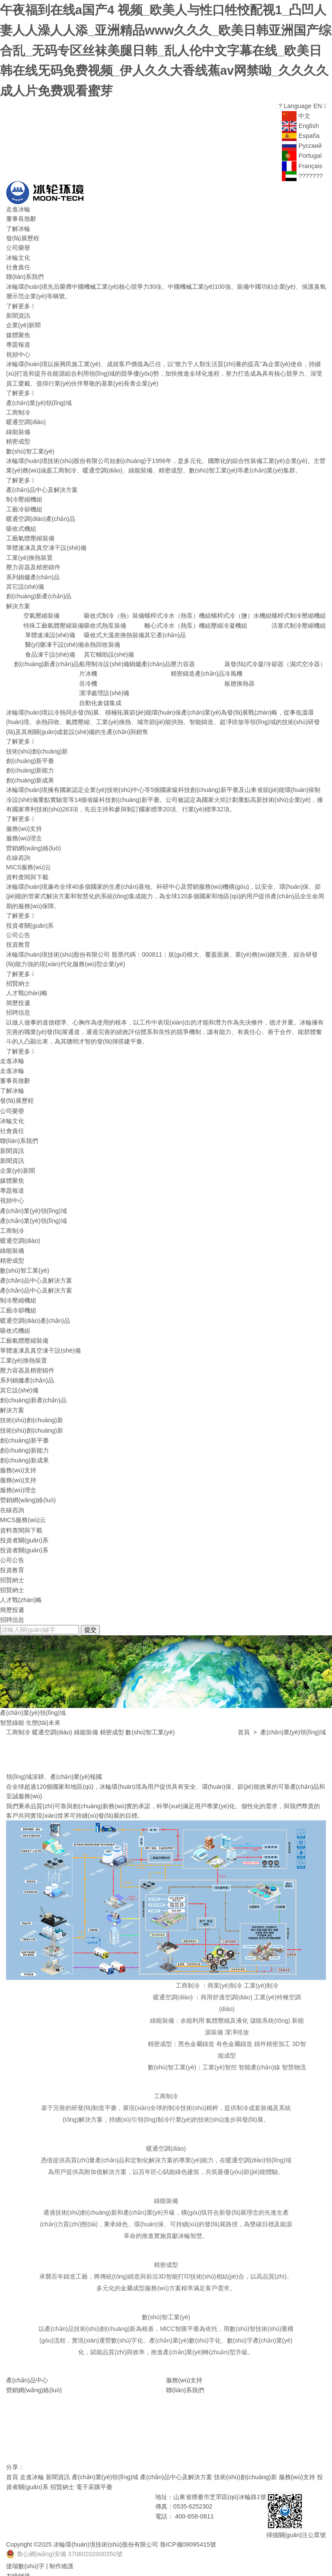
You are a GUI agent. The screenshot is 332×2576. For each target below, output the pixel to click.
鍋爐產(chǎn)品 (150, 659)
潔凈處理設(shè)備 (104, 688)
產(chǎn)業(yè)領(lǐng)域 (39, 397)
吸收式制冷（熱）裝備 (114, 610)
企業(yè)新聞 (23, 320)
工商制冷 (18, 407)
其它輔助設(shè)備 (109, 649)
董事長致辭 (21, 214)
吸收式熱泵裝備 (105, 620)
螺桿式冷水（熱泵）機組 (177, 610)
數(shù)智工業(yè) (30, 446)
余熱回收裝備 (102, 639)
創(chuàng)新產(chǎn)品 (38, 591)
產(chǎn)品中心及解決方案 (42, 485)
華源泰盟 (44, 2561)
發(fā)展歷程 (22, 233)
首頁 (244, 1710)
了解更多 (20, 300)
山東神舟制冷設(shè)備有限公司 (207, 2561)
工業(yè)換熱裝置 (29, 552)
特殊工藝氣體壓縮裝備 (53, 620)
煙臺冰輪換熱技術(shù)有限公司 (49, 2570)
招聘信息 (18, 1007)
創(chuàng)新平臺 (30, 756)
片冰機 (88, 668)
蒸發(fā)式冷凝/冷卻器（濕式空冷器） (275, 659)
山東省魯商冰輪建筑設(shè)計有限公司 (110, 2561)
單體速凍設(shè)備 (50, 630)
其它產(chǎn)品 (165, 630)
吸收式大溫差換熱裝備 (114, 630)
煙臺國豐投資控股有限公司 (288, 2561)
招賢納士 (18, 978)
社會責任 (18, 262)
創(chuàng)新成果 (30, 775)
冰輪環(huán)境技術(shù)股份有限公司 (105, 2520)
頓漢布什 (18, 2561)
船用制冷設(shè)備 (104, 659)
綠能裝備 (18, 426)
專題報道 (18, 339)
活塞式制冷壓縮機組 (298, 620)
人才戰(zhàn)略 (27, 988)
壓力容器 (183, 659)
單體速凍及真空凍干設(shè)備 (46, 542)
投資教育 (18, 939)
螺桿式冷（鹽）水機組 (241, 610)
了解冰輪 (18, 223)
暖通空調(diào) (26, 417)
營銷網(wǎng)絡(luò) (33, 843)
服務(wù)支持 (24, 823)
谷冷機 (88, 678)
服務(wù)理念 (24, 833)
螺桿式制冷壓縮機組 (298, 610)
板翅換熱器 (239, 678)
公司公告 (18, 930)
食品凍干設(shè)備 (50, 649)
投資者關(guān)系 (30, 920)
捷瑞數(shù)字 (25, 2541)
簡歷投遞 (18, 997)
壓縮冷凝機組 (229, 620)
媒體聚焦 (18, 329)
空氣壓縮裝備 (41, 610)
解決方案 (18, 600)
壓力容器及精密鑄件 (33, 562)
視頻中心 (18, 349)
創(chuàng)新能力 (30, 765)
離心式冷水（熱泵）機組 (177, 620)
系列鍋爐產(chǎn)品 (33, 571)
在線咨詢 (18, 852)
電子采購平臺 (87, 2463)
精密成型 (18, 436)
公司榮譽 (18, 242)
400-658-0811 (194, 2492)
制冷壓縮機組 (24, 494)
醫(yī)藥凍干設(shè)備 (54, 639)
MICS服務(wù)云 (28, 862)
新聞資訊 (18, 310)
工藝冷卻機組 (24, 504)
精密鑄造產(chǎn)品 (197, 668)
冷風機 (233, 668)
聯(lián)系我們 (25, 271)
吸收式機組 (21, 523)
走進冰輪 (18, 204)
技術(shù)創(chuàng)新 (37, 746)
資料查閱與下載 (27, 871)
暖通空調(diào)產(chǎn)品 (40, 514)
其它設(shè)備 (25, 581)
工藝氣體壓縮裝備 (30, 533)
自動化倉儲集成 (100, 697)
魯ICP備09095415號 (186, 2520)
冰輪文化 (18, 252)
